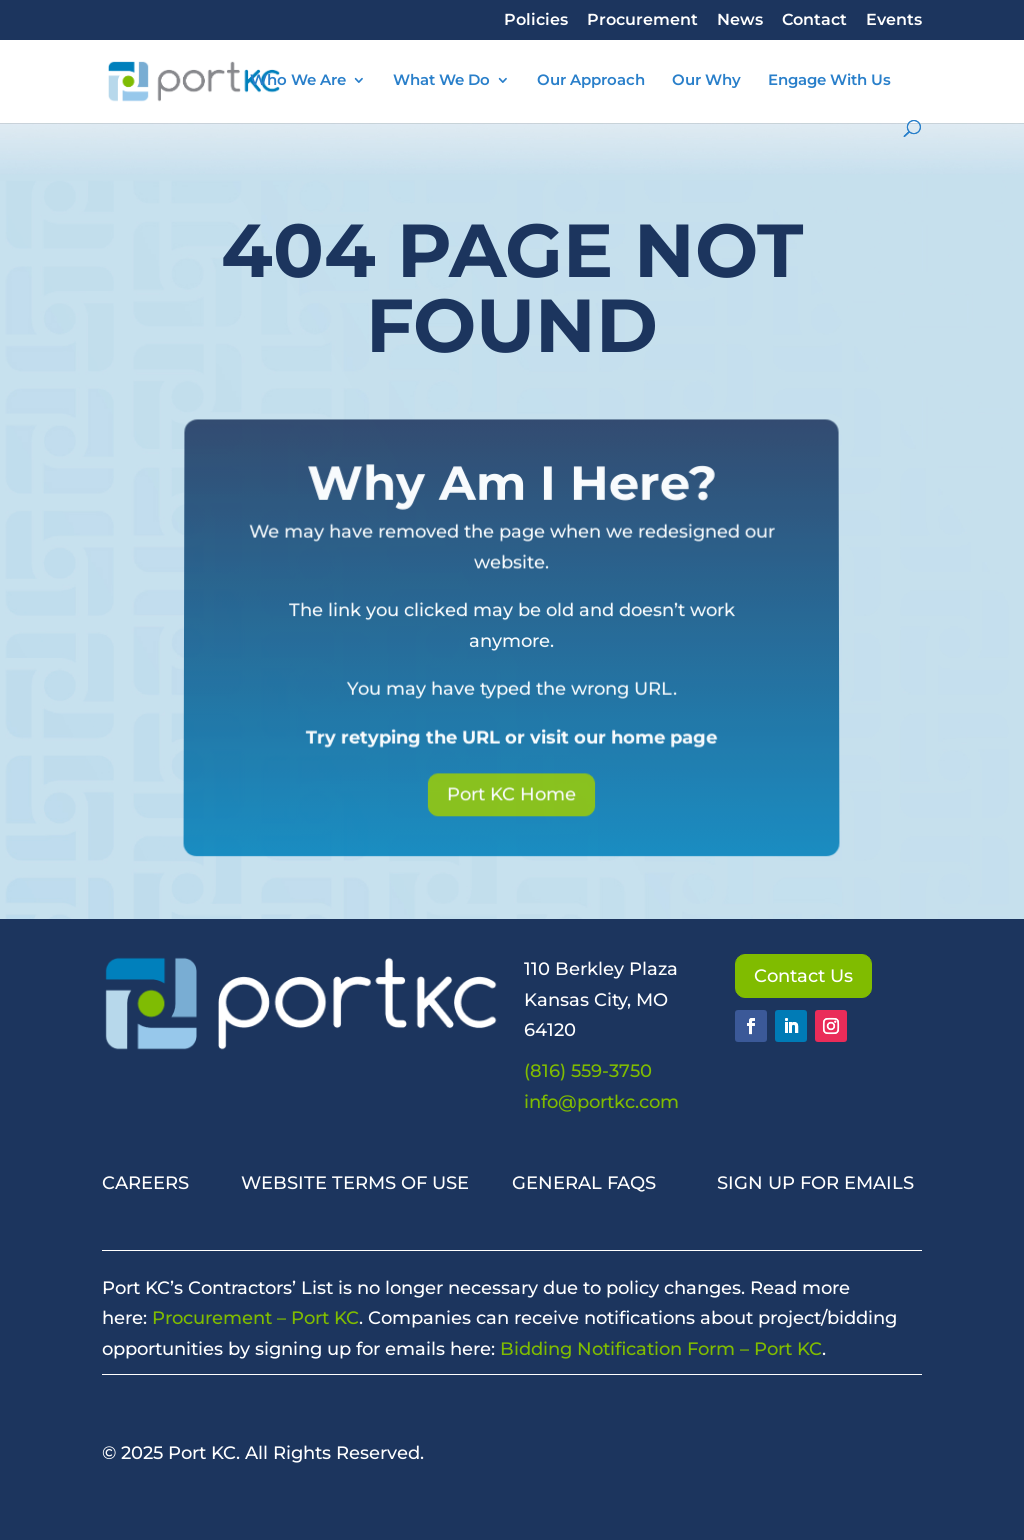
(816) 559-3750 (588, 1071)
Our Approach (591, 81)
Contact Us (803, 976)
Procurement (642, 20)
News (740, 20)
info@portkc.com (601, 1102)
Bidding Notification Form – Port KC (661, 1349)
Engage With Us (829, 81)
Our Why (706, 81)
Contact (814, 20)
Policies (536, 20)
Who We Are (298, 81)
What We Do (441, 81)
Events (894, 20)
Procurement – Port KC (255, 1318)
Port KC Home (512, 789)
